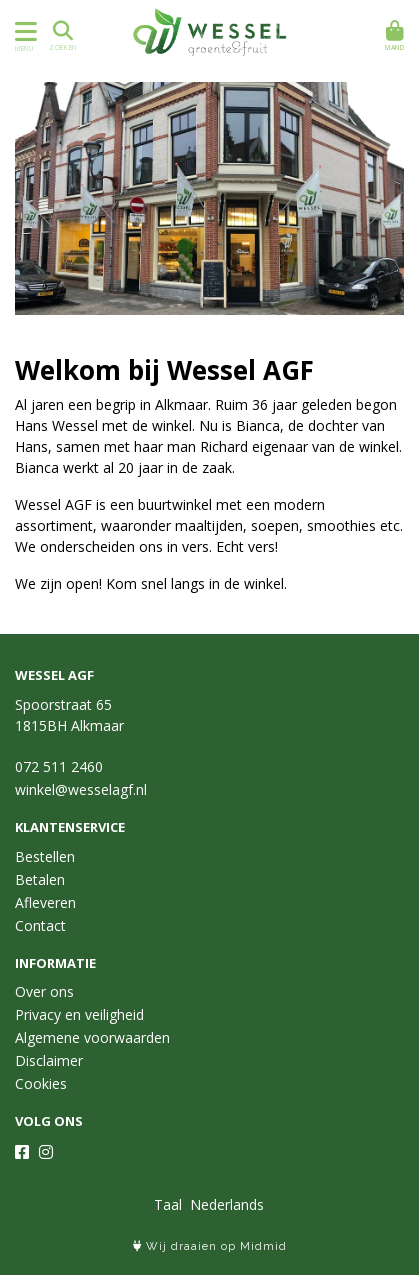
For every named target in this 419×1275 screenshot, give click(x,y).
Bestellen (45, 856)
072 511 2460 (59, 766)
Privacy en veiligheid (79, 1014)
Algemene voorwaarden (92, 1037)
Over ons (44, 991)
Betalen (40, 879)
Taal (168, 1204)
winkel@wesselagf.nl (81, 789)
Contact (40, 925)
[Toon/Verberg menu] (22, 31)
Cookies (41, 1083)
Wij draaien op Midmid (210, 1246)
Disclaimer (49, 1060)
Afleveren (45, 902)
